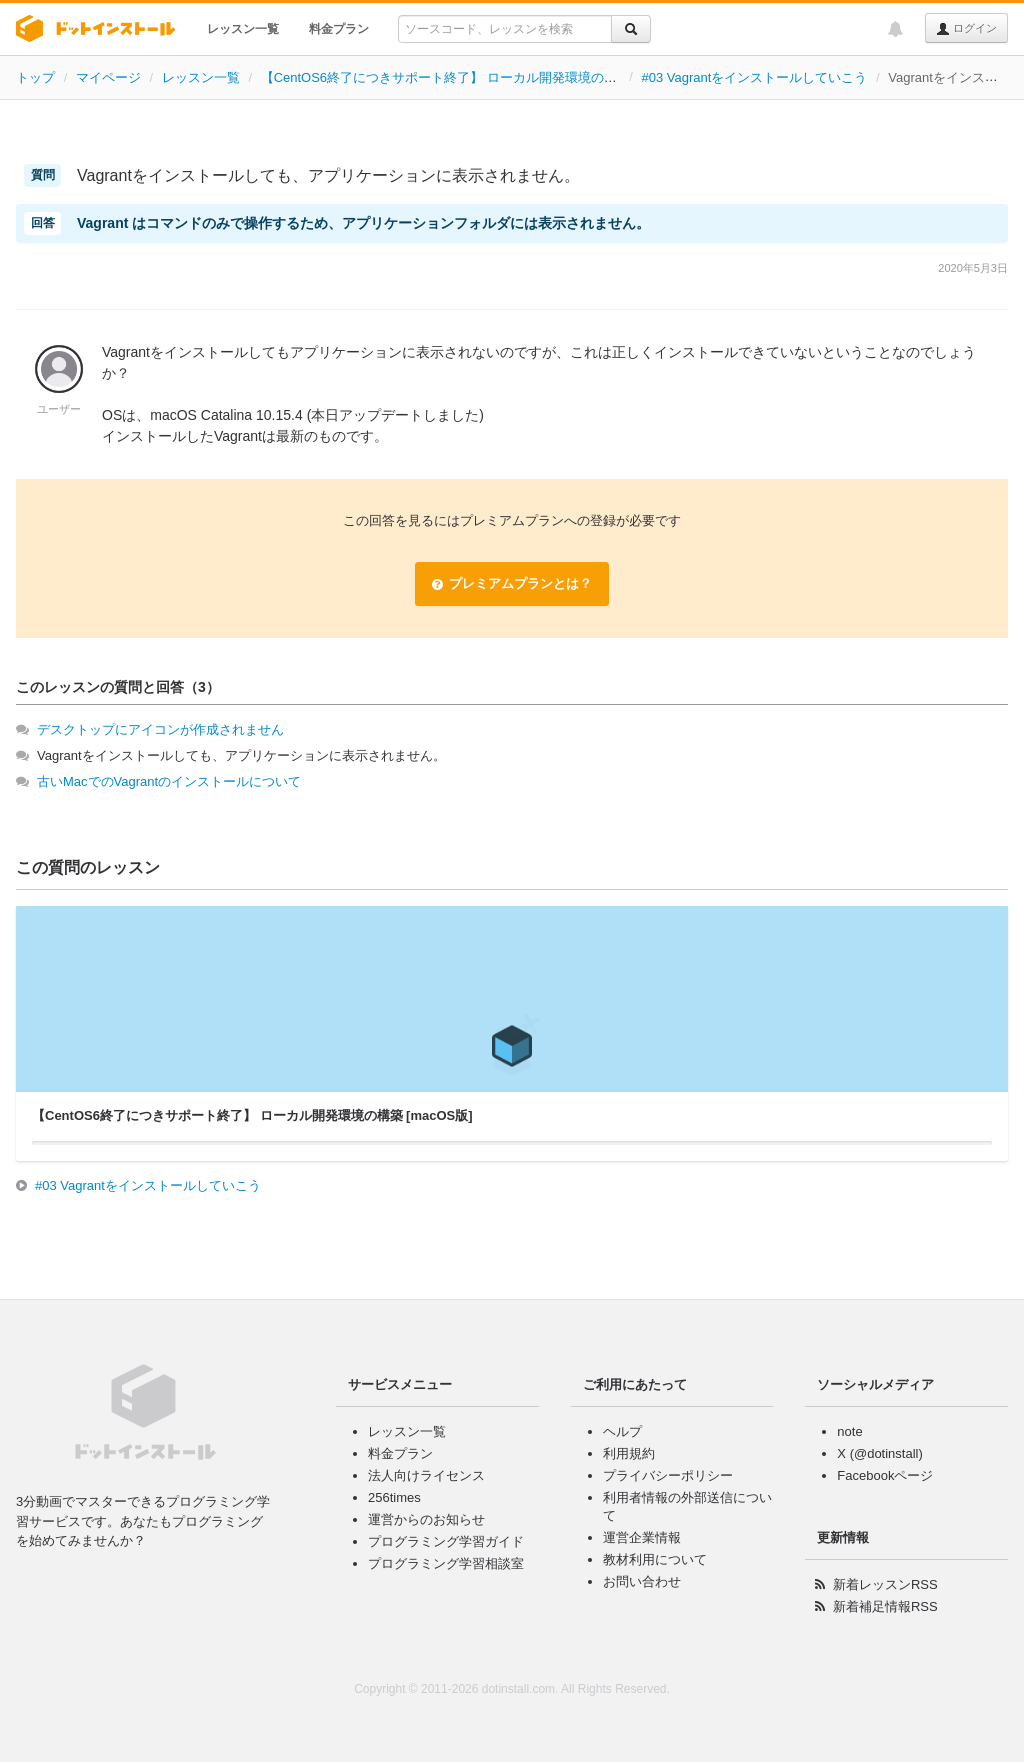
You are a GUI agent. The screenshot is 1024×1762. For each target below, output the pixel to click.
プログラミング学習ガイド (446, 1541)
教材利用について (655, 1559)
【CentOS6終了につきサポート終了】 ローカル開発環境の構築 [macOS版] (479, 77)
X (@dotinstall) (879, 1453)
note (849, 1431)
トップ (35, 77)
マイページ (108, 77)
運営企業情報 (642, 1537)
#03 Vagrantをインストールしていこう (755, 77)
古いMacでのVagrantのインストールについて (169, 781)
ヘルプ (622, 1431)
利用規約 (629, 1453)
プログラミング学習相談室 (446, 1563)
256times (394, 1497)
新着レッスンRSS (885, 1584)
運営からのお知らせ (426, 1519)
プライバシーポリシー (668, 1475)
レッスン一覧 (243, 29)
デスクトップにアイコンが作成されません (160, 729)
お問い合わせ (642, 1581)
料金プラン (339, 29)
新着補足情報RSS (885, 1606)
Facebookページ (885, 1475)
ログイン (966, 29)
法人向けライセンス (426, 1475)
